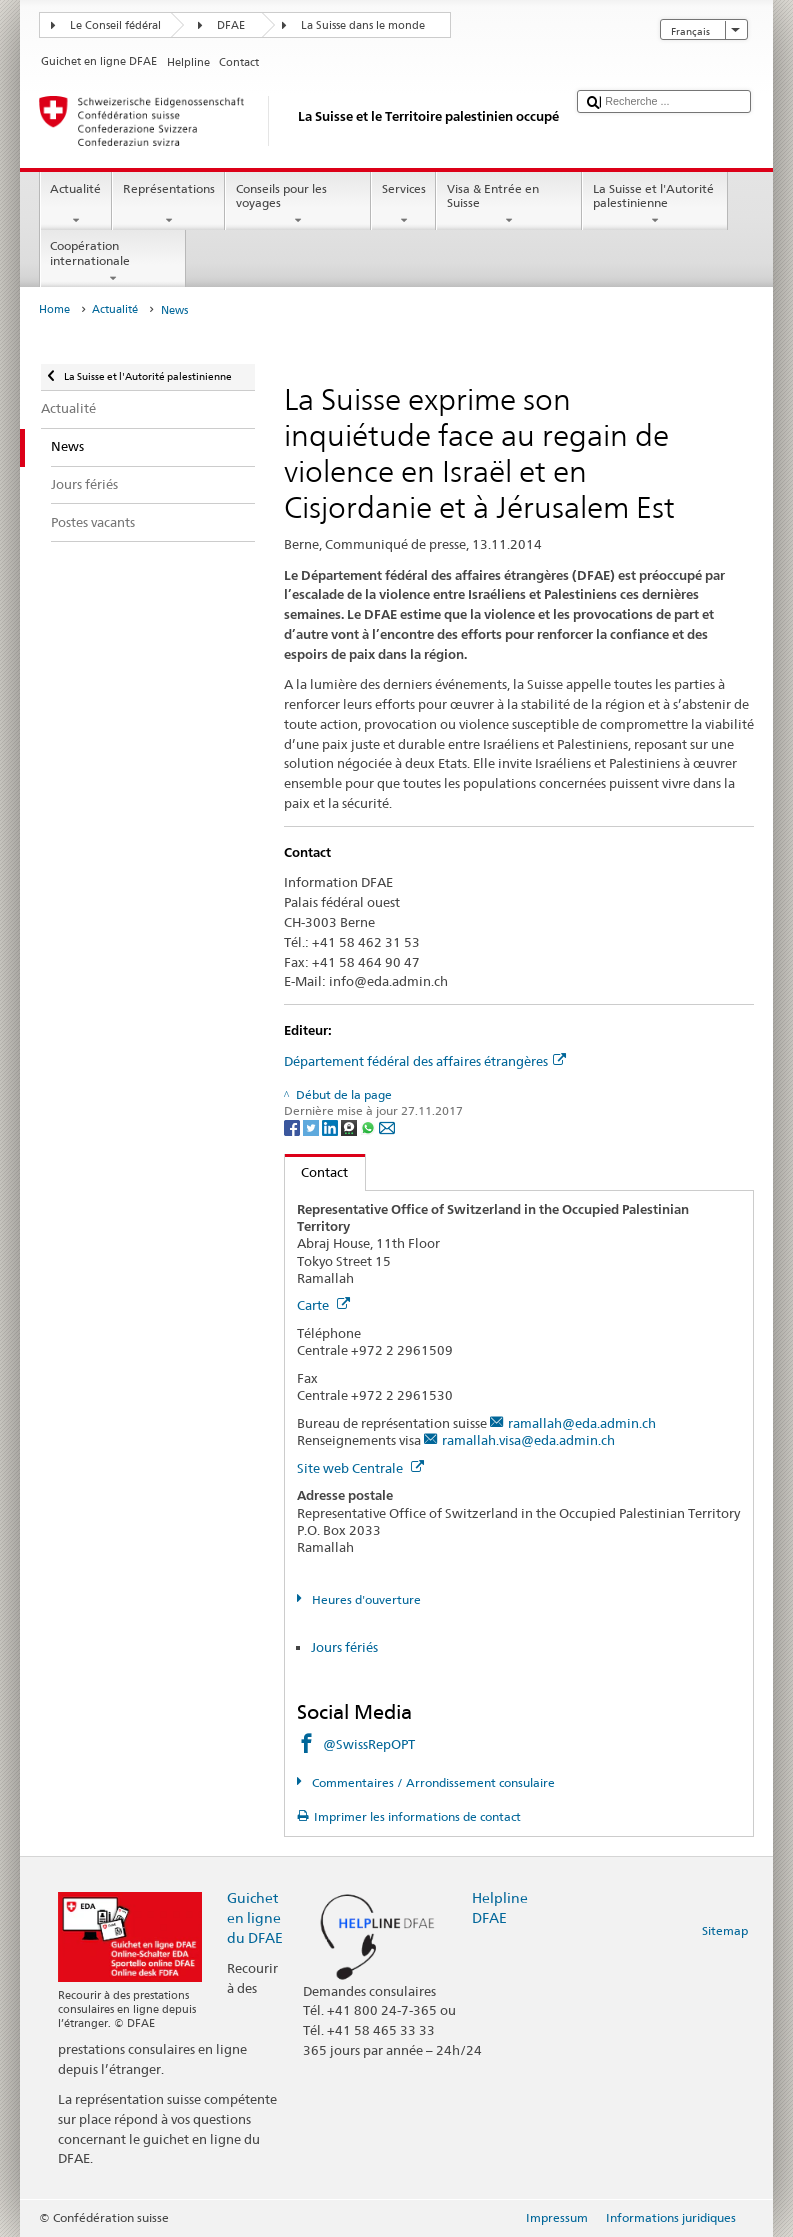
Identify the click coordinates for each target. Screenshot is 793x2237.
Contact (317, 1172)
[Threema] (350, 1126)
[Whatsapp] (369, 1126)
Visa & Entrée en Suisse (509, 205)
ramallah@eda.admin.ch (582, 1423)
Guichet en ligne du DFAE (255, 1917)
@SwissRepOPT (369, 1744)
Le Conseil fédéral (115, 25)
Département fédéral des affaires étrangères (425, 1061)
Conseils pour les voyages (298, 205)
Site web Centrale (360, 1468)
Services (403, 205)
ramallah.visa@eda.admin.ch (528, 1440)
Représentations (168, 205)
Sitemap (725, 1930)
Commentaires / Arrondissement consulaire (432, 1782)
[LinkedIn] (331, 1126)
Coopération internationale (113, 262)
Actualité (76, 205)
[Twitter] (312, 1126)
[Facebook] (293, 1126)
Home (54, 309)
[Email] (387, 1126)
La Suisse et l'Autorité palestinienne (655, 205)
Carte (323, 1305)
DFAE (231, 25)
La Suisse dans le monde (363, 25)
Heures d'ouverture (365, 1599)
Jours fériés (344, 1647)
